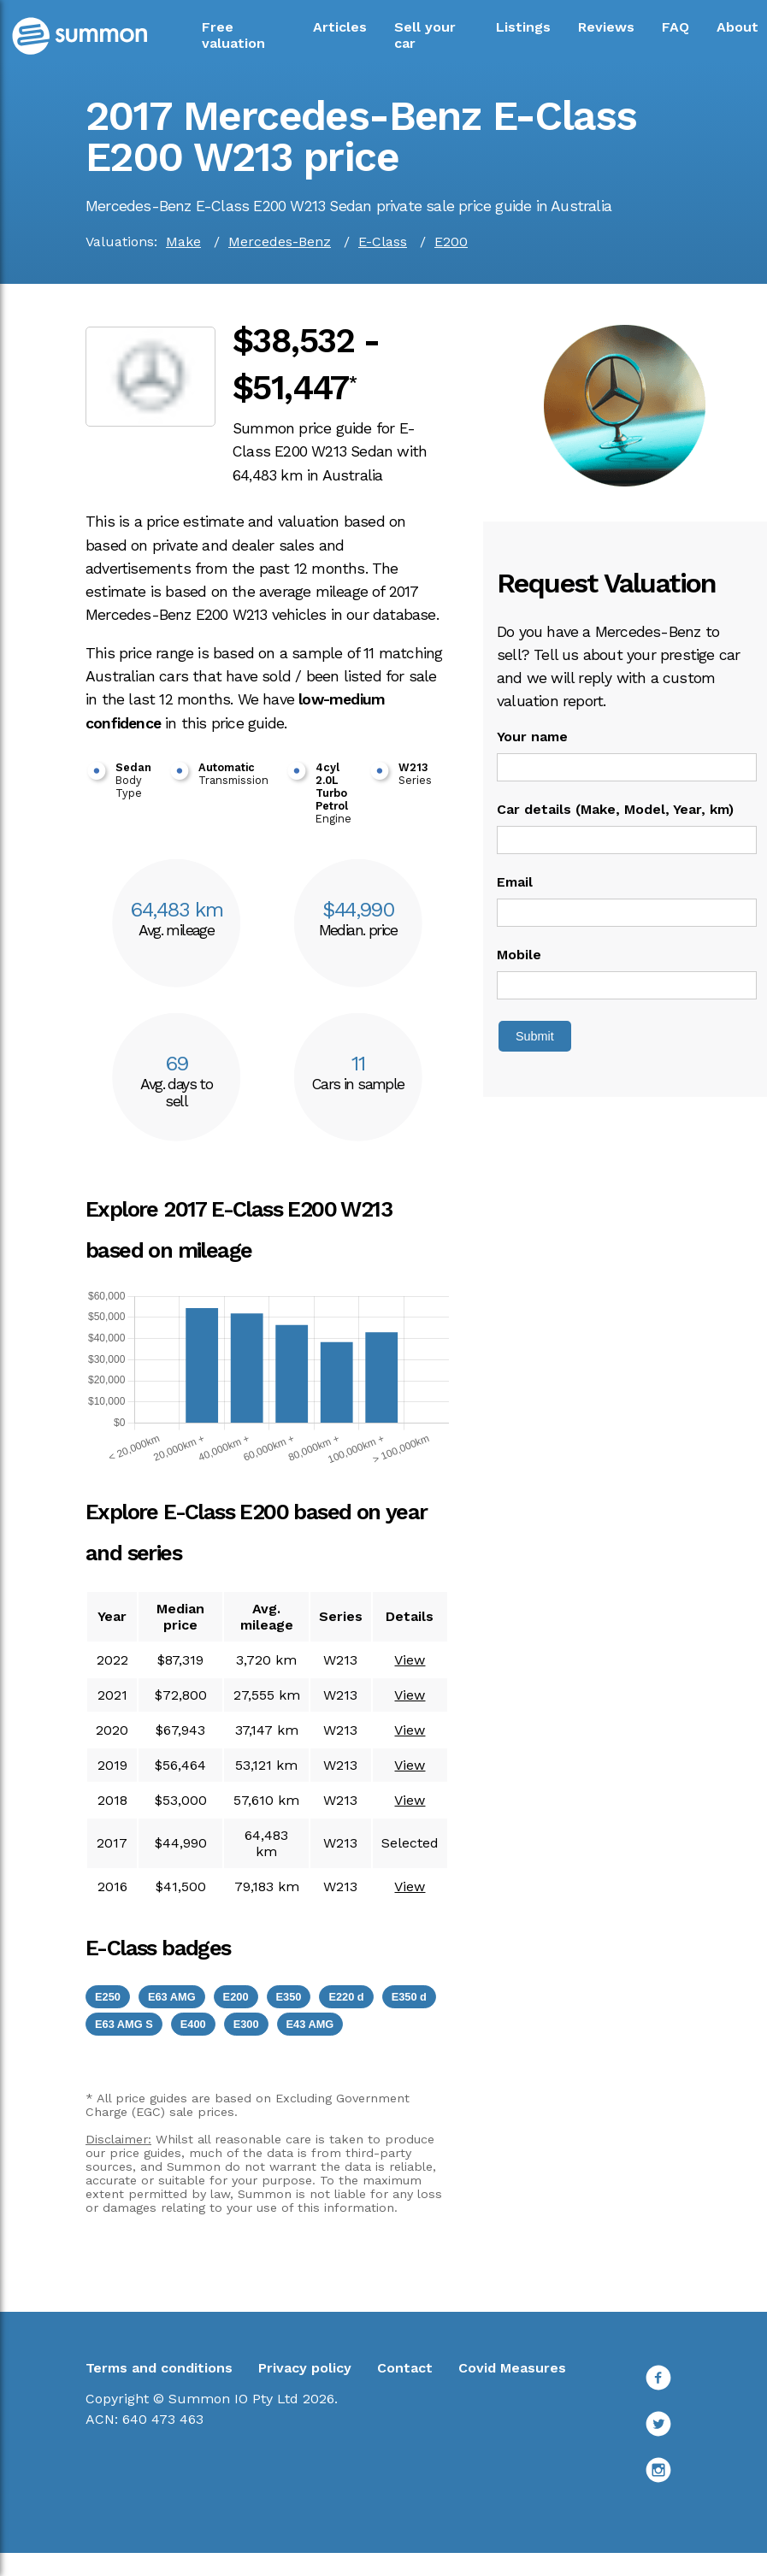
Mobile (519, 954)
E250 (108, 1996)
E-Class (382, 241)
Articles (340, 27)
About (737, 27)
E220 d (345, 1996)
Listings (523, 27)
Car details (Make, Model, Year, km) (615, 809)
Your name (532, 736)
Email (515, 882)
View (409, 1660)
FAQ (675, 27)
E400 (193, 2024)
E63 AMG (172, 1996)
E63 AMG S (124, 2024)
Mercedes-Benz (279, 241)
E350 (289, 1996)
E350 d (409, 1996)
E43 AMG (310, 2024)
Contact (405, 2368)
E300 (246, 2024)
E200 (451, 241)
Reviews (606, 27)
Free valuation (233, 35)
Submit (535, 1036)
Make (183, 241)
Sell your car (425, 35)
